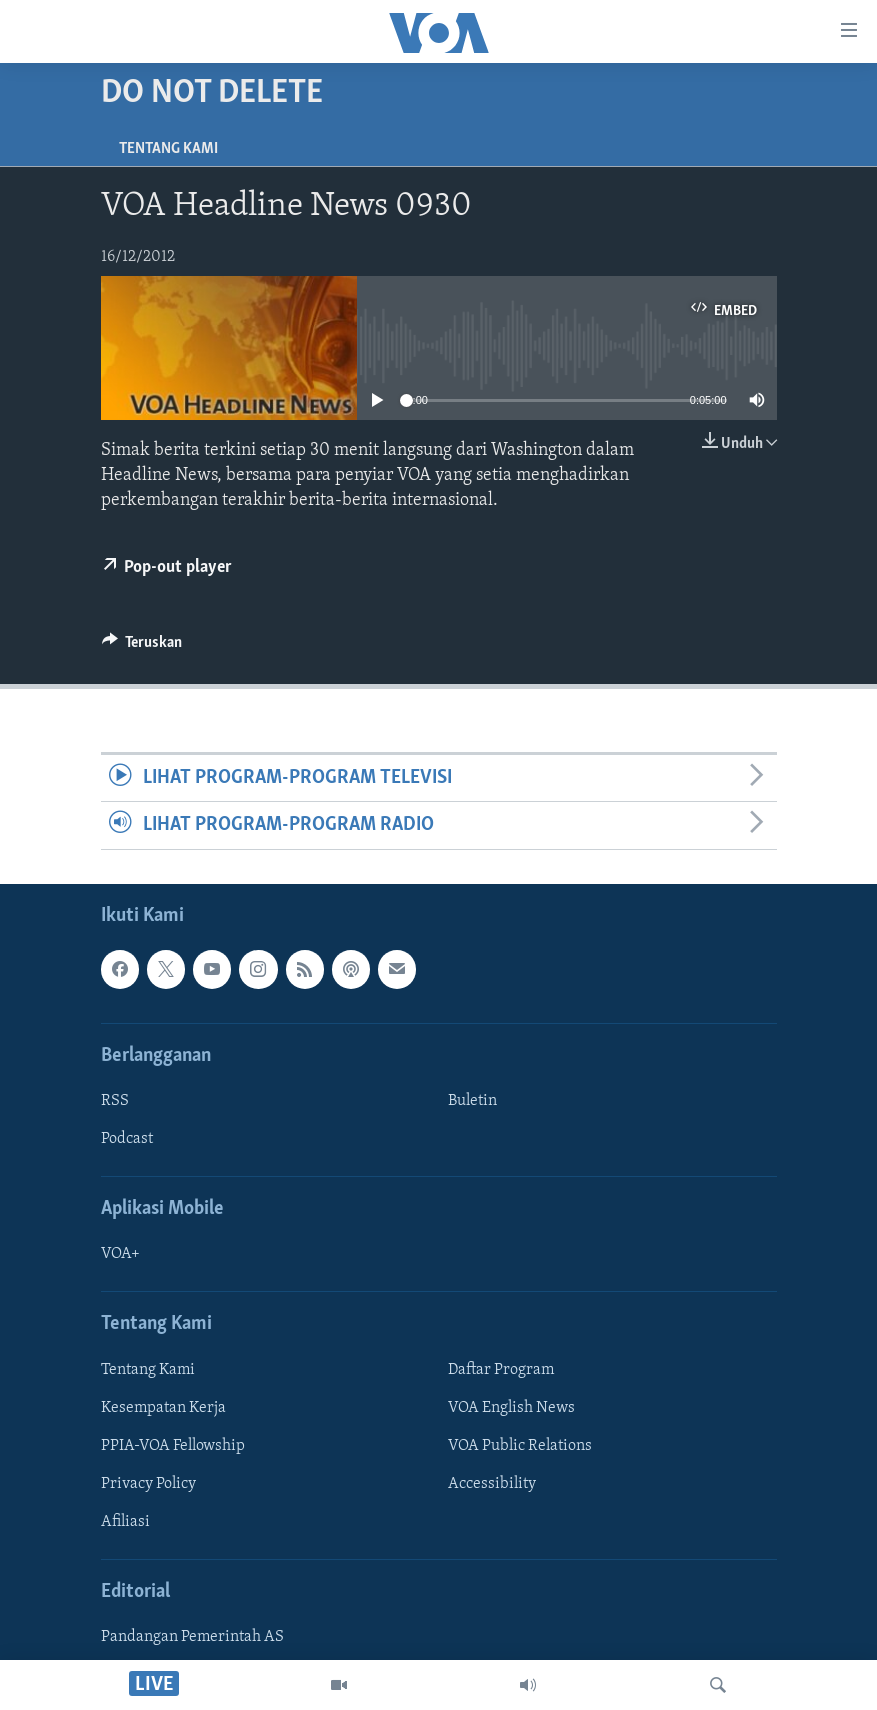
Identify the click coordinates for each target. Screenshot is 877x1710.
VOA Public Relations (520, 1445)
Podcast (127, 1139)
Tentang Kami (168, 149)
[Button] (142, 647)
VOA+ (120, 1254)
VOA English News (511, 1407)
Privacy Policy (148, 1483)
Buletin (472, 1101)
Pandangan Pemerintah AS (192, 1637)
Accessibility (492, 1483)
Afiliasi (125, 1522)
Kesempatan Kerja (163, 1407)
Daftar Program (501, 1369)
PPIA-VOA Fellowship (173, 1445)
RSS (115, 1101)
